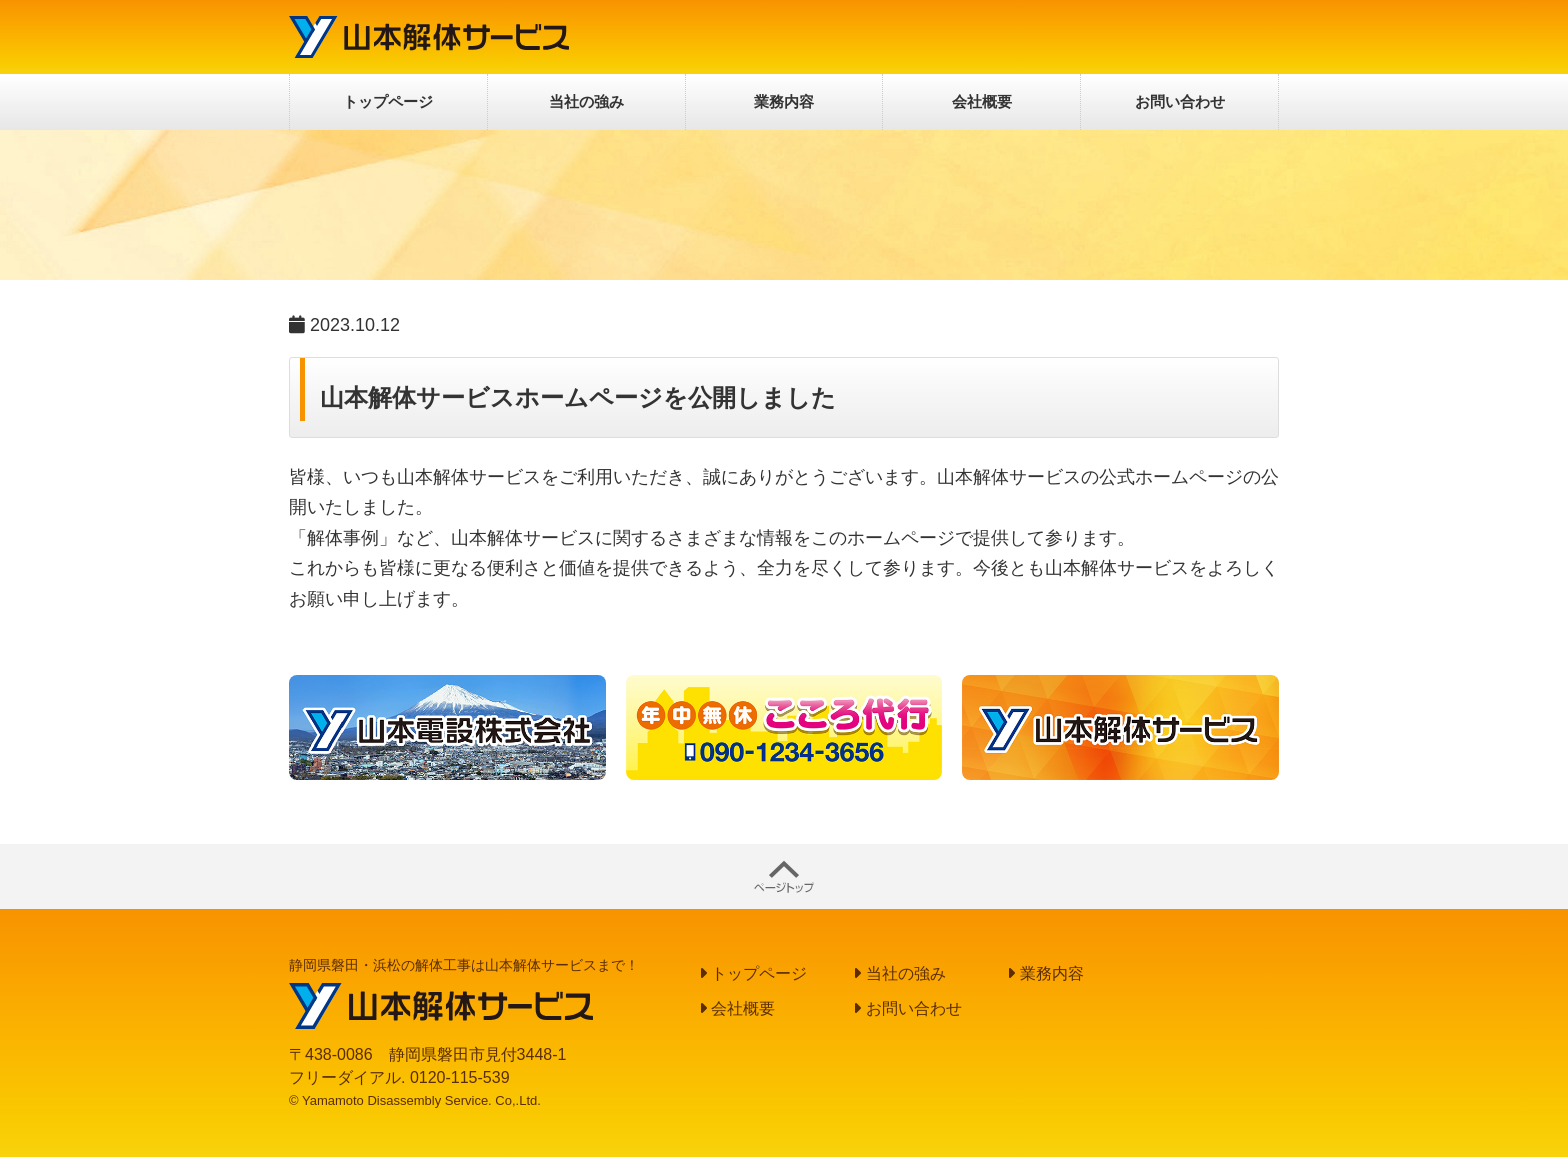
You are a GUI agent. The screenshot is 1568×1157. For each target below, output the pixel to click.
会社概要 (982, 101)
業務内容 (784, 101)
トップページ (388, 101)
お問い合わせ (1180, 101)
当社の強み (586, 101)
